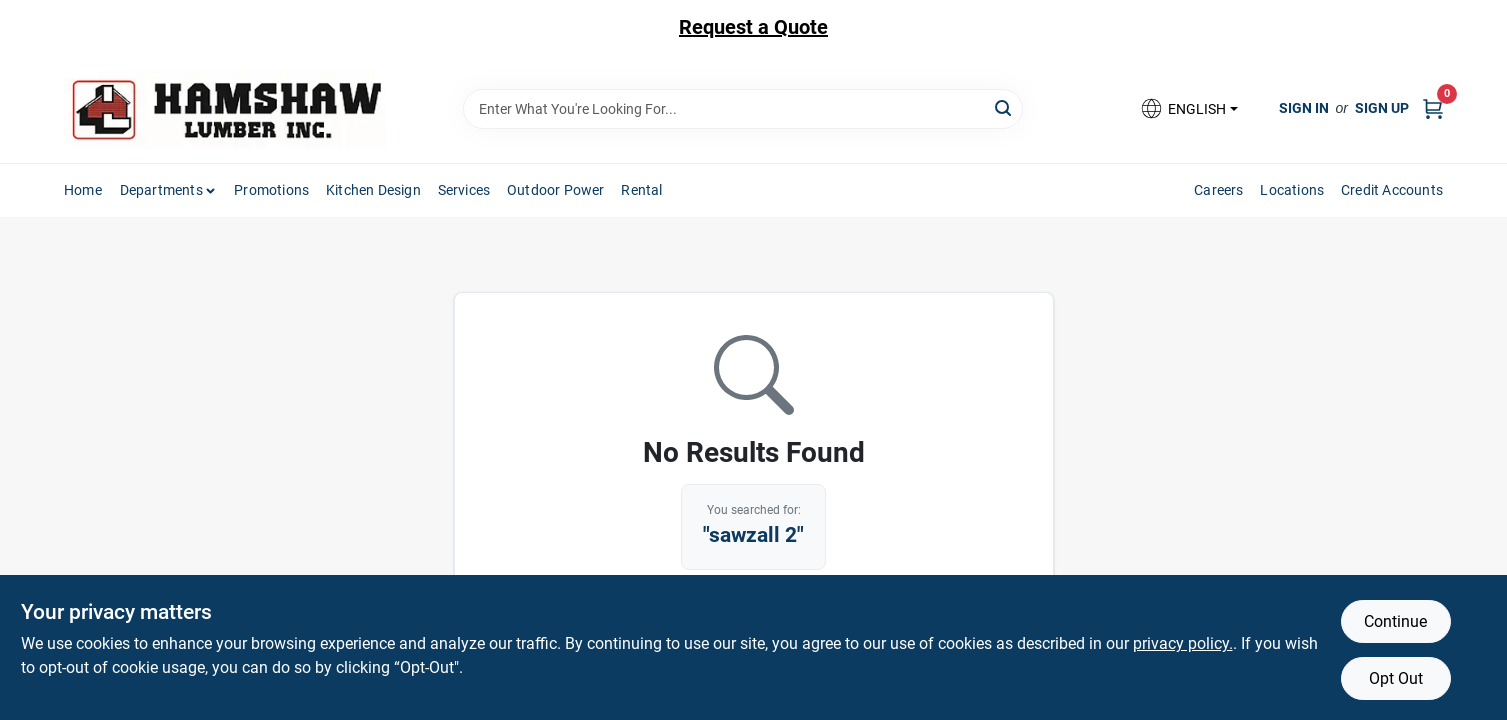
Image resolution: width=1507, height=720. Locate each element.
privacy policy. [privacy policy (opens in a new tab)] (1183, 643)
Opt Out (1396, 678)
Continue (1395, 621)
